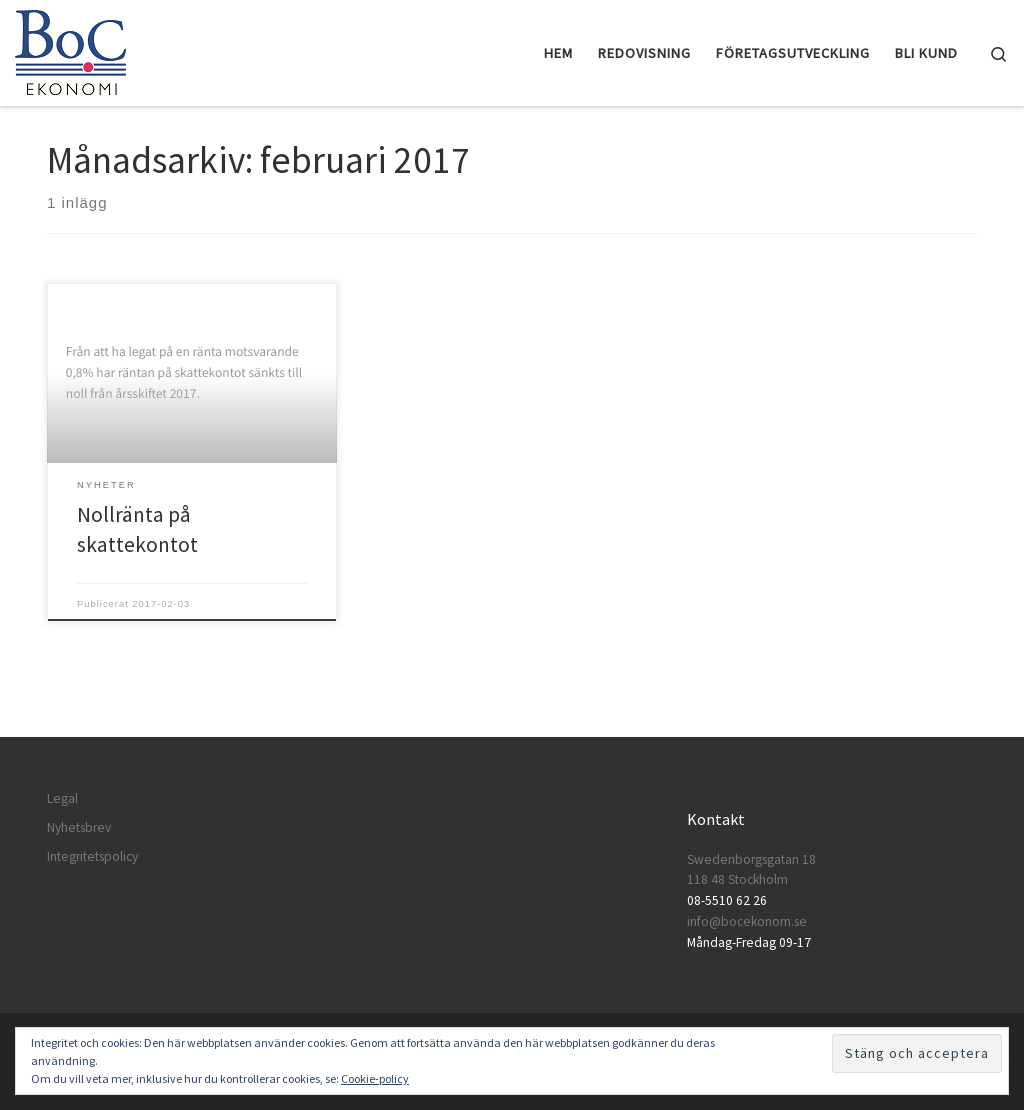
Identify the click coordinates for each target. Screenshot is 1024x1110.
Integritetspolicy (92, 856)
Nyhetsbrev (79, 827)
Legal (62, 798)
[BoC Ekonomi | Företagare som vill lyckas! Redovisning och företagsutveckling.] (70, 49)
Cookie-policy (375, 1078)
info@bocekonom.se (747, 921)
